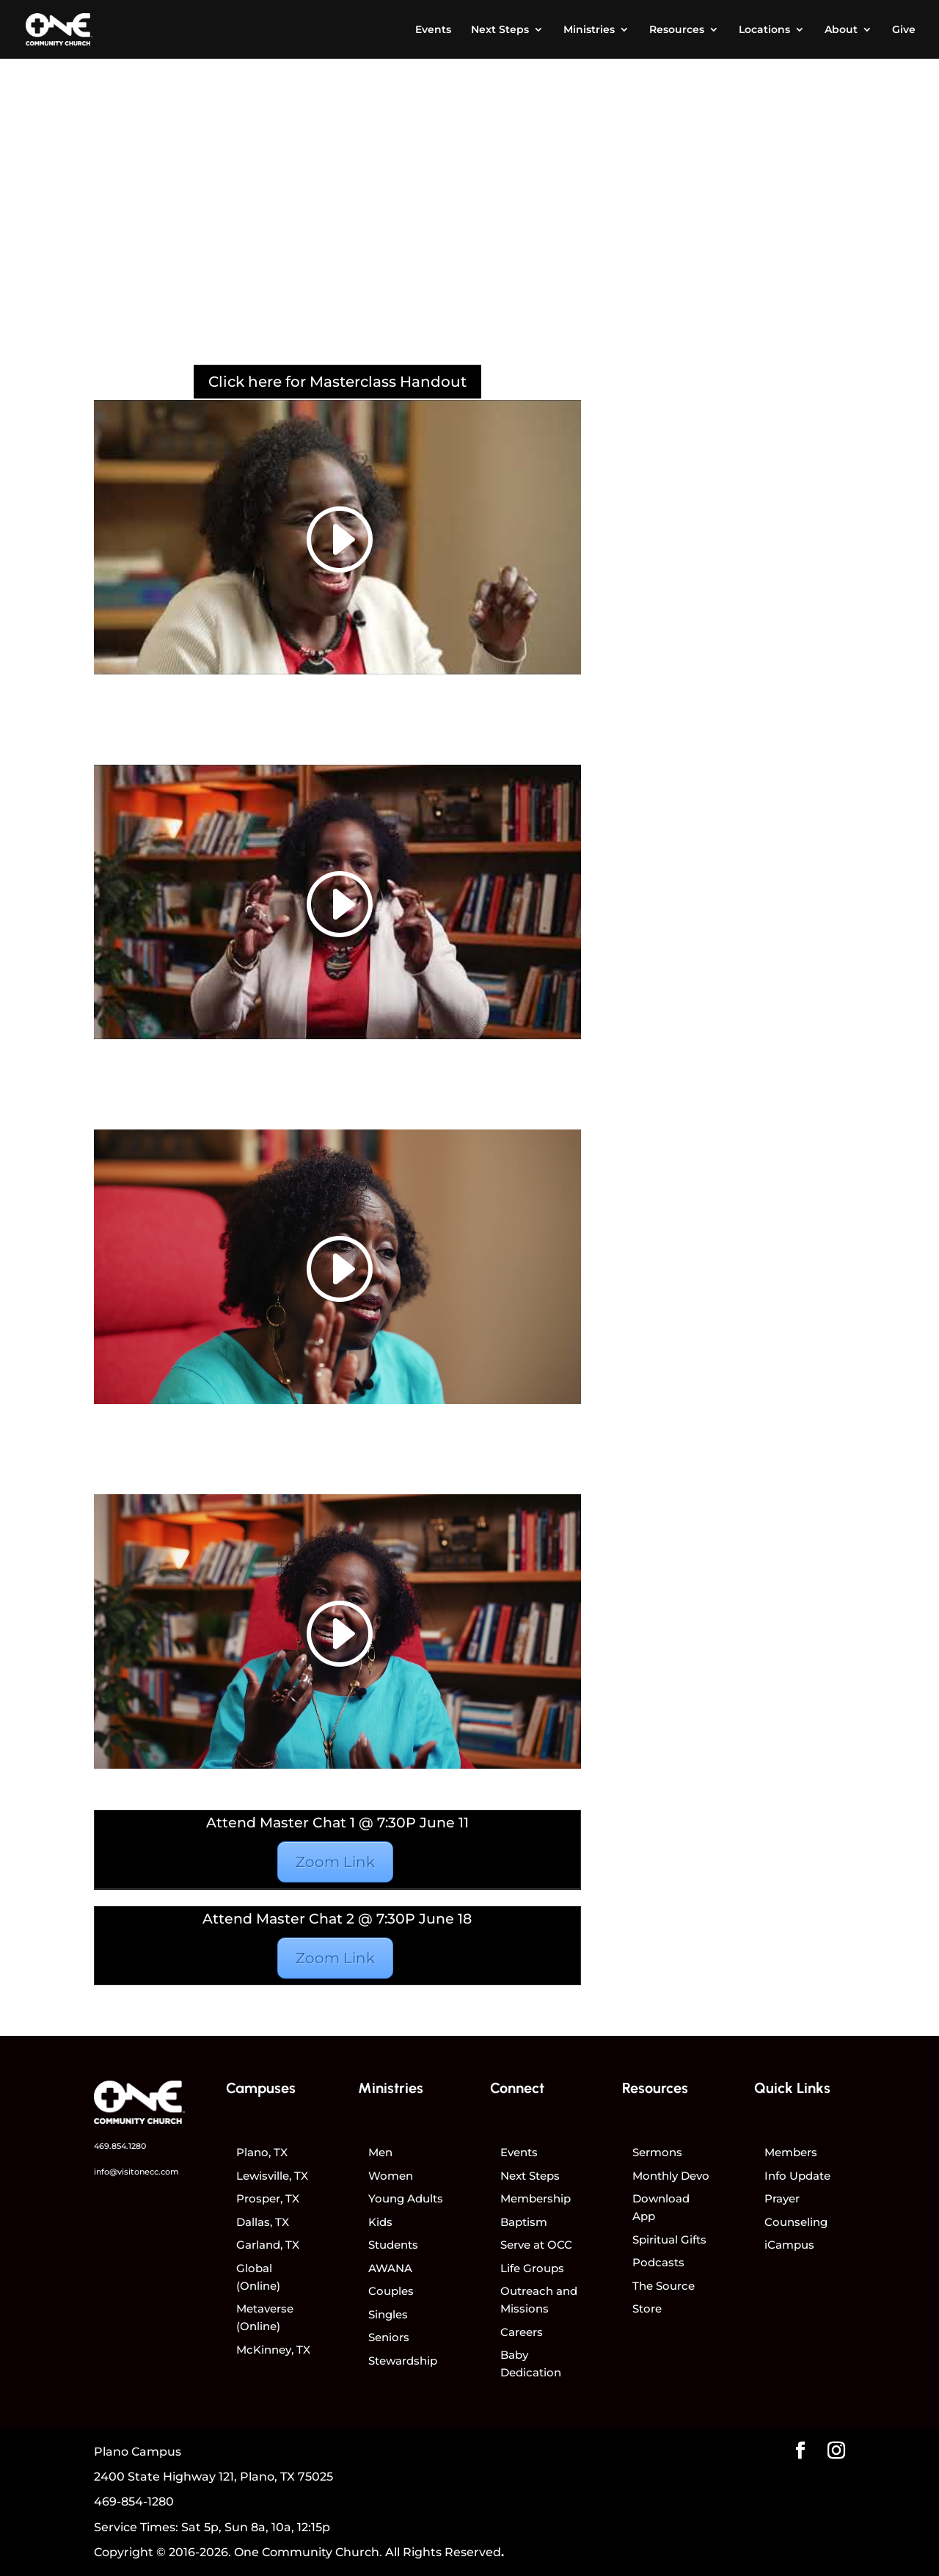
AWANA (390, 2268)
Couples (391, 2291)
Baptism (523, 2222)
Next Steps (500, 30)
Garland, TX (267, 2245)
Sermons (657, 2152)
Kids (380, 2222)
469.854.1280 (120, 2146)
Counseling (795, 2222)
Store (647, 2308)
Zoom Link (335, 1862)
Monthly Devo (670, 2176)
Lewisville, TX (272, 2176)
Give (904, 30)
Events (433, 30)
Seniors (388, 2337)
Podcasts (658, 2262)
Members (790, 2152)
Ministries (589, 30)
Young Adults (405, 2198)
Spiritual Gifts (669, 2239)
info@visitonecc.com (136, 2171)
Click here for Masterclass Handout (337, 381)
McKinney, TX (273, 2350)
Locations (764, 30)
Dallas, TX (262, 2222)
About (841, 30)
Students (393, 2245)
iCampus (789, 2245)
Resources (676, 30)
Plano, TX (262, 2152)
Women (390, 2176)
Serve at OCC (536, 2245)
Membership (535, 2198)
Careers (521, 2332)
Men (380, 2152)
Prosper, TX (267, 2198)
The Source (663, 2286)
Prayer (782, 2198)
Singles (388, 2314)
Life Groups (532, 2268)
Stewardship (402, 2361)
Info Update (797, 2176)
